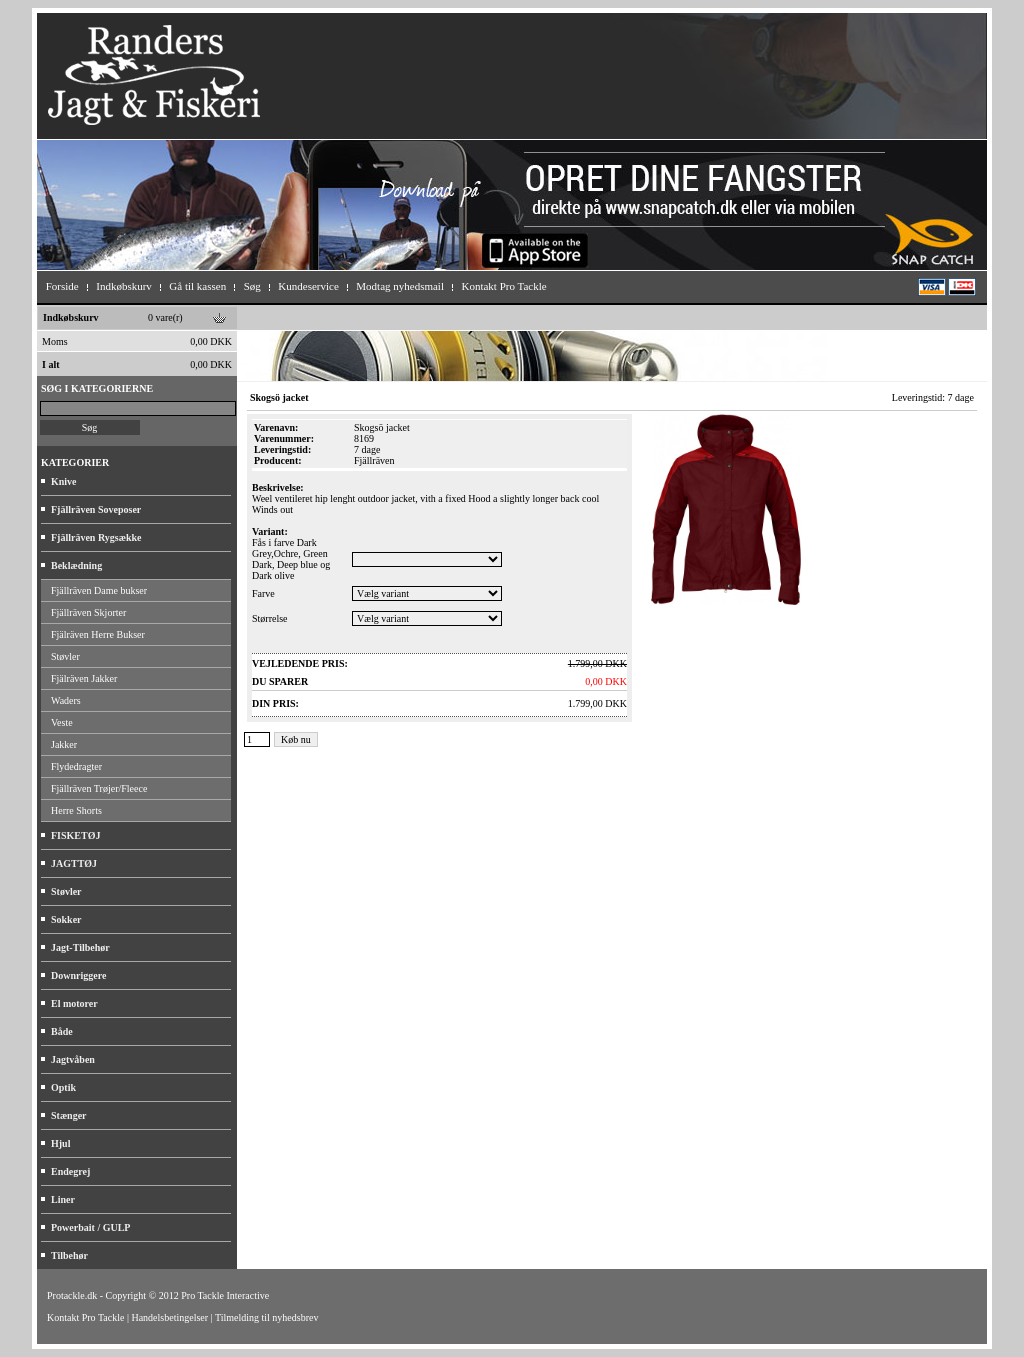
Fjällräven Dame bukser (99, 590)
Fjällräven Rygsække (96, 537)
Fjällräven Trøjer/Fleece (99, 788)
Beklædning (76, 565)
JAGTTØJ (74, 863)
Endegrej (70, 1171)
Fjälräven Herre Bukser (98, 634)
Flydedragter (76, 766)
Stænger (69, 1115)
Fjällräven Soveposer (96, 509)
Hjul (60, 1143)
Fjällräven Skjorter (88, 612)
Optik (63, 1087)
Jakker (64, 744)
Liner (63, 1199)
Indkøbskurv (71, 317)
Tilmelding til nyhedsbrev (267, 1317)
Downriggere (78, 975)
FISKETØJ (75, 835)
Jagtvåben (73, 1059)
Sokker (66, 919)
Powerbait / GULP (90, 1227)
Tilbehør (69, 1255)
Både (62, 1031)
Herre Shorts (76, 810)
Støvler (65, 656)
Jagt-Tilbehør (80, 947)
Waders (66, 700)
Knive (64, 481)
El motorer (74, 1003)
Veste (62, 722)
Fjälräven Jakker (84, 678)
